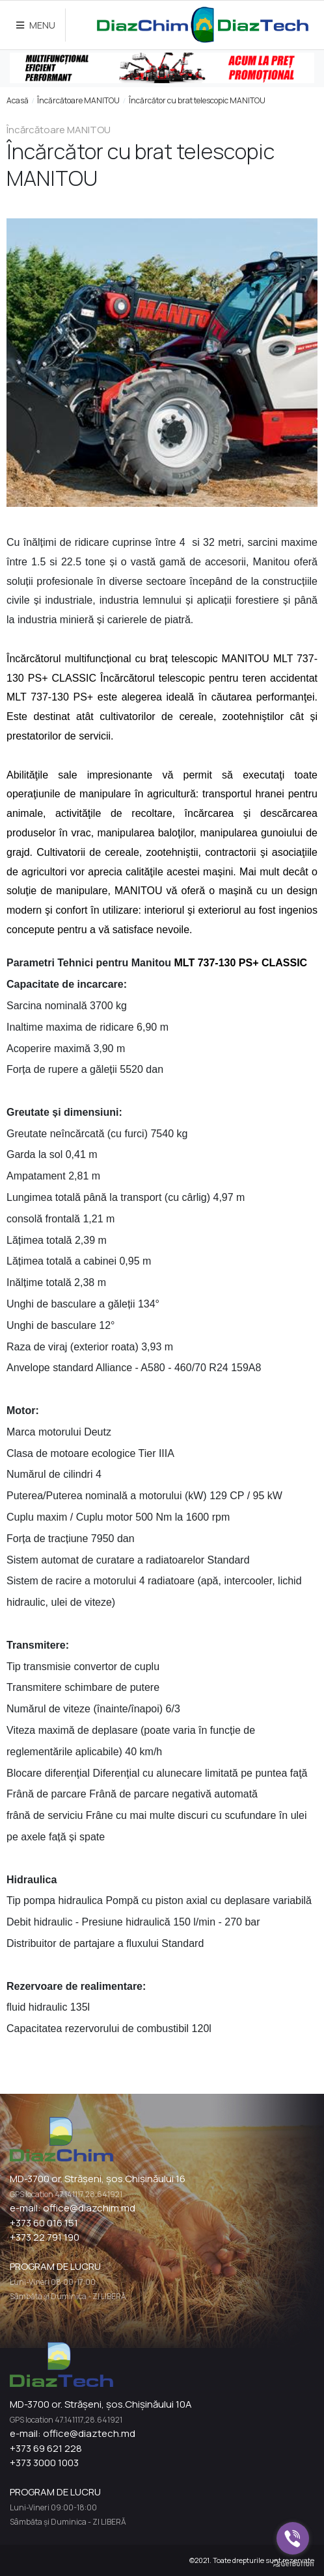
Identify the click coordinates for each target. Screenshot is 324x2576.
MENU (35, 25)
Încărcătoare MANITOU (78, 100)
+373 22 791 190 (44, 2237)
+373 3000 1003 (44, 2462)
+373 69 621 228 (46, 2448)
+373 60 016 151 (44, 2223)
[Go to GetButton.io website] (293, 2563)
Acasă (18, 100)
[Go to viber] (293, 2538)
